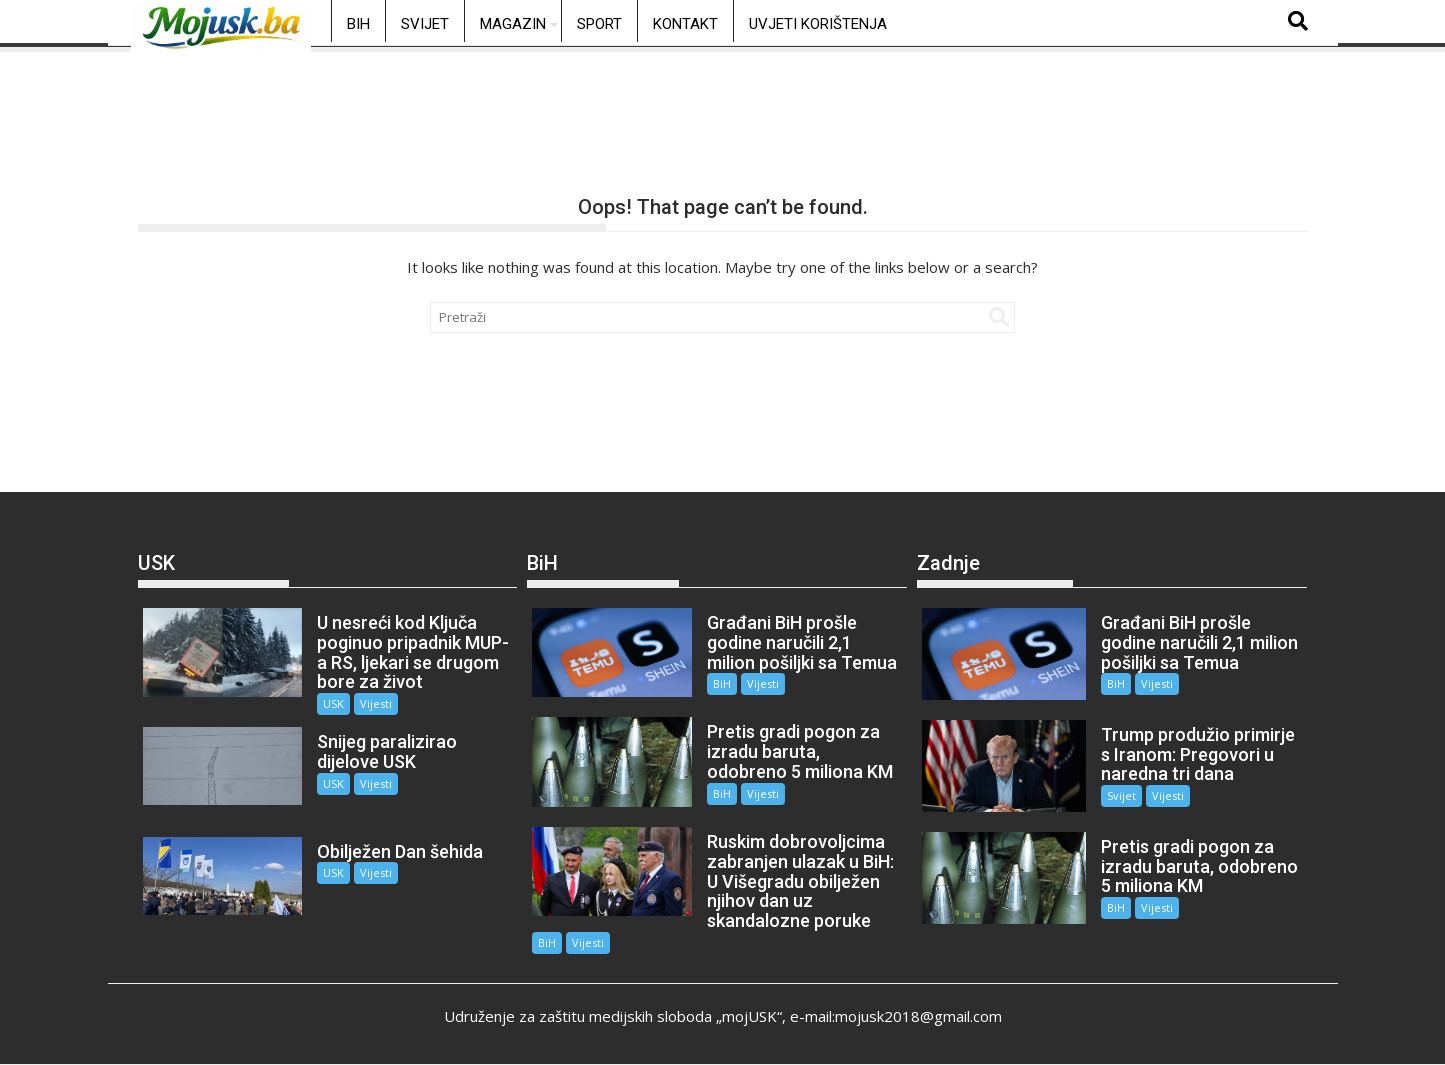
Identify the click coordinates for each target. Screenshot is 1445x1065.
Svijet (425, 24)
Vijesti (376, 703)
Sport (599, 24)
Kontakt (685, 24)
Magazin (513, 24)
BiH (358, 24)
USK (333, 703)
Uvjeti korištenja (818, 24)
